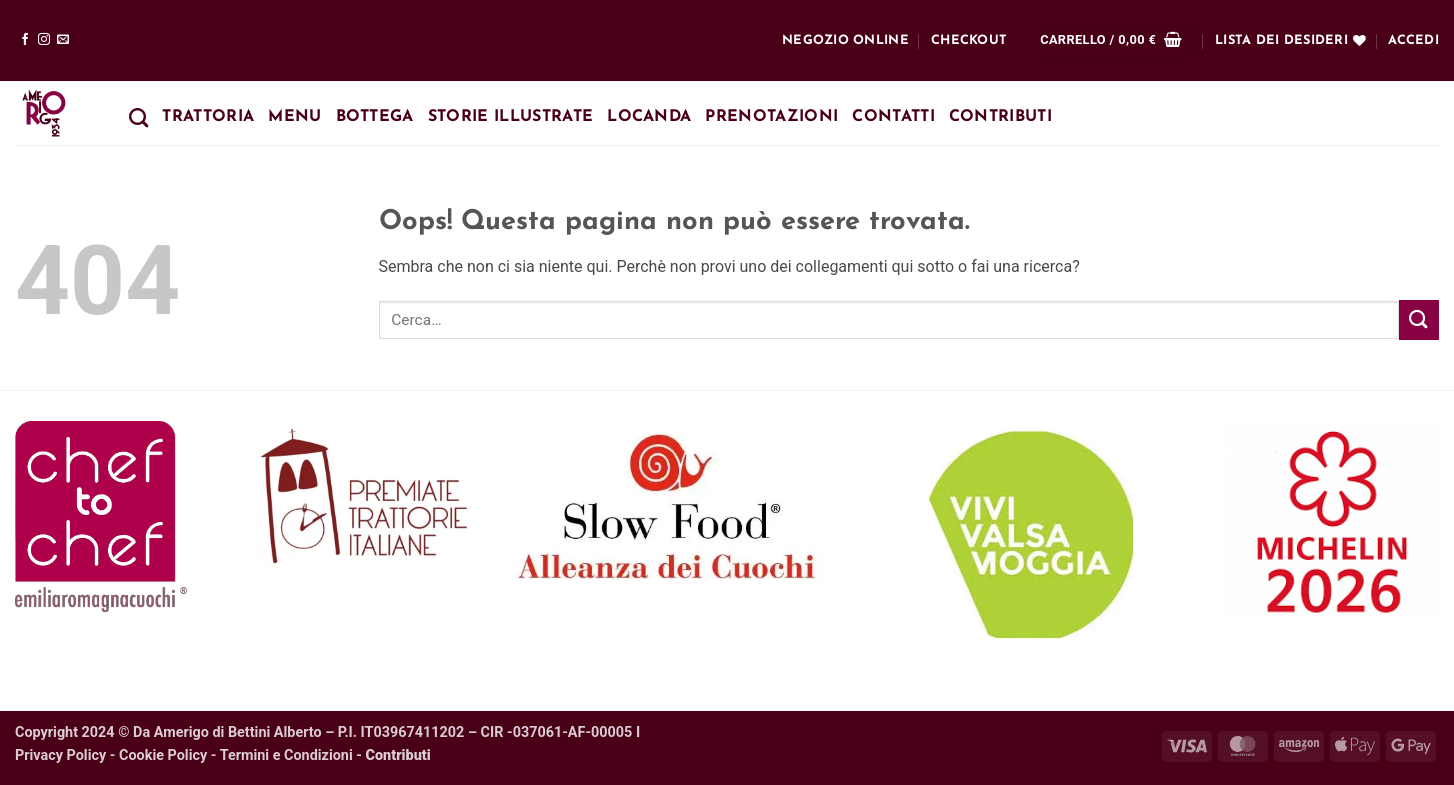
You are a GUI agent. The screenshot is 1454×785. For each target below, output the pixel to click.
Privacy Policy (60, 755)
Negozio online (845, 40)
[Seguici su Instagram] (44, 40)
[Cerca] (138, 117)
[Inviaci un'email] (63, 40)
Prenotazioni (771, 117)
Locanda (649, 117)
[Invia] (1419, 319)
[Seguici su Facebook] (25, 40)
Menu (294, 117)
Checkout (969, 40)
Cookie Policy (163, 755)
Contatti (893, 117)
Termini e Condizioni (286, 755)
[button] (1111, 40)
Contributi (1000, 117)
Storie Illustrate (510, 117)
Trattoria (208, 117)
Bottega (375, 117)
